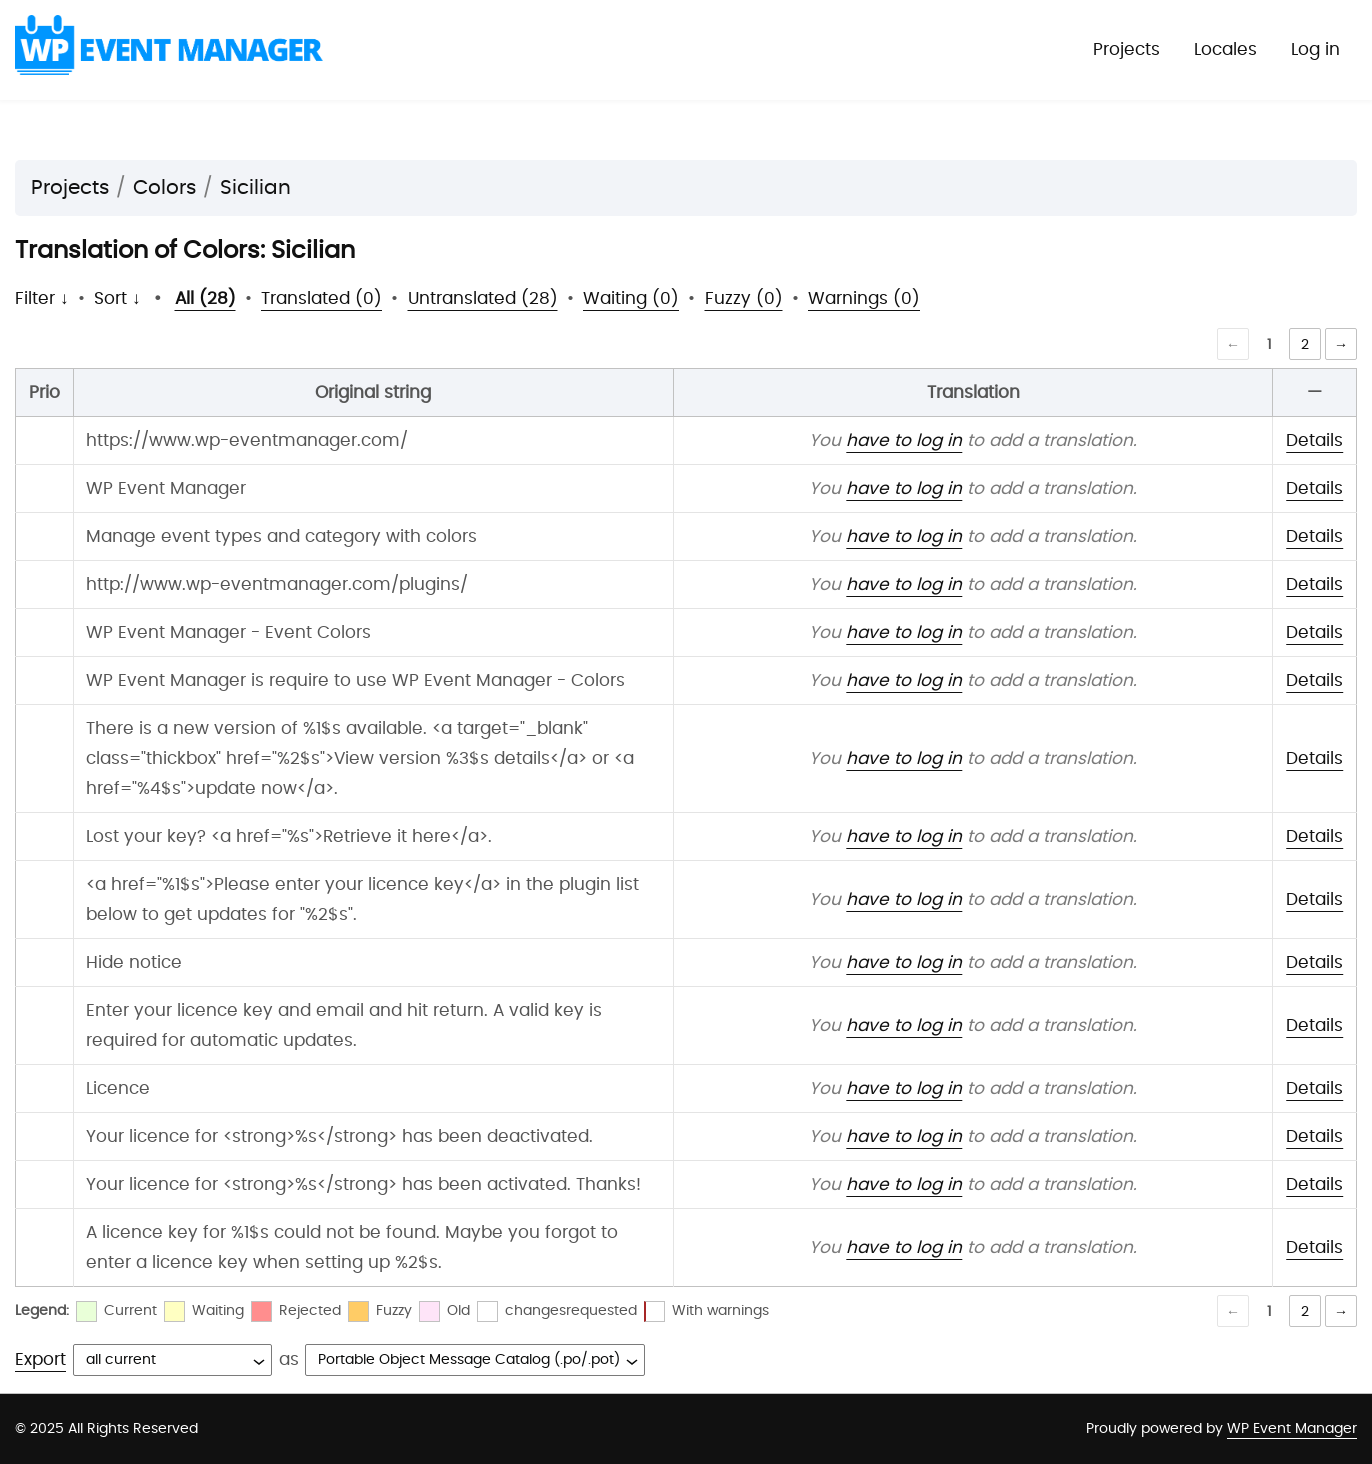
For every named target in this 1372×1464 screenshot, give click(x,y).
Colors (164, 188)
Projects (1126, 49)
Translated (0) (321, 298)
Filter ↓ (42, 298)
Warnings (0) (864, 298)
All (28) (205, 298)
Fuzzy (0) (744, 298)
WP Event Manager (1292, 1429)
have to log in (904, 440)
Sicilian (255, 188)
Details (1314, 440)
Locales (1225, 49)
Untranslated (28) (483, 298)
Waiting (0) (631, 298)
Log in (1315, 49)
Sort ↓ (117, 298)
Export (40, 1359)
